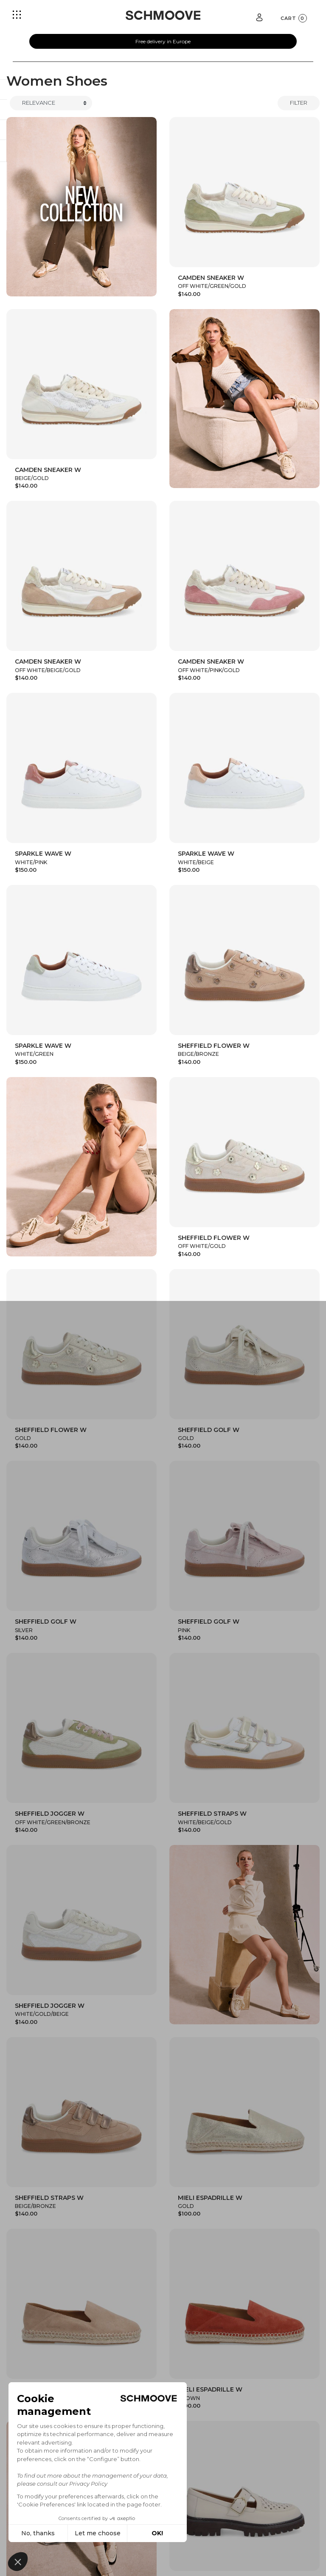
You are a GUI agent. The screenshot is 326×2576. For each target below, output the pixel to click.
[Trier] (51, 103)
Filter (298, 102)
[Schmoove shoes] (163, 15)
